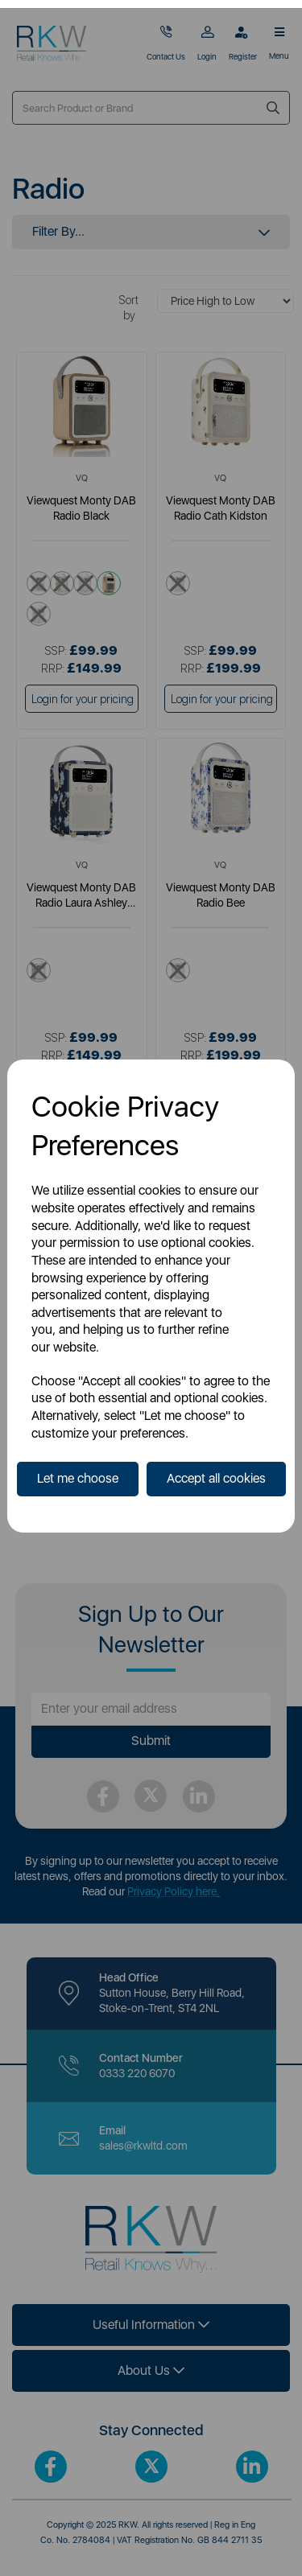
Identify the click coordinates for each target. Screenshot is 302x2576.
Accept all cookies (216, 1478)
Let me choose (77, 1478)
